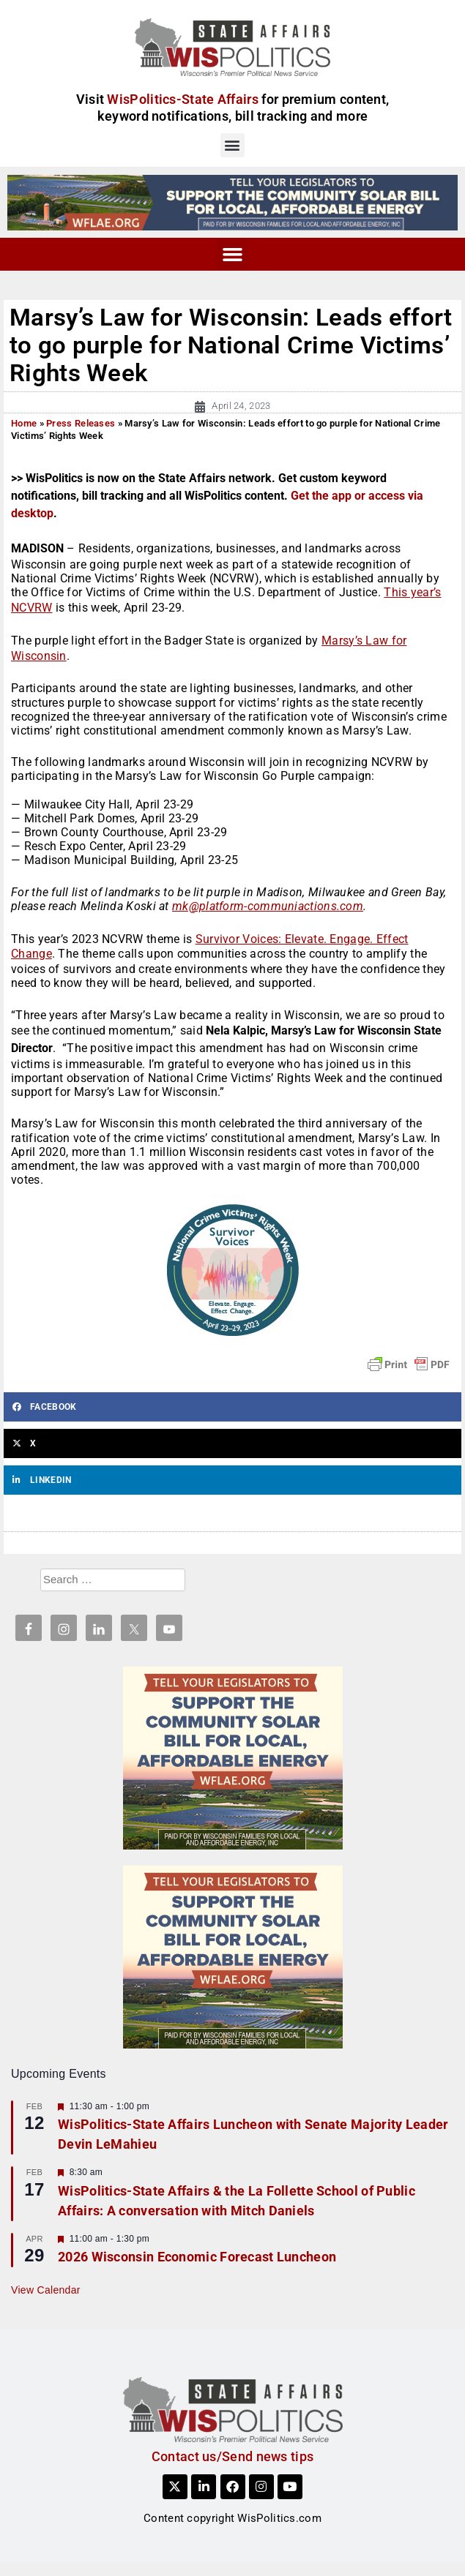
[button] (232, 145)
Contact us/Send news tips (233, 2456)
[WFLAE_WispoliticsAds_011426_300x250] (233, 1757)
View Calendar (46, 2290)
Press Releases (80, 423)
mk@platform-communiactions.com (267, 906)
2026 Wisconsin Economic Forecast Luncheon (197, 2256)
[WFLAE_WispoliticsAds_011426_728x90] (232, 202)
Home (24, 423)
